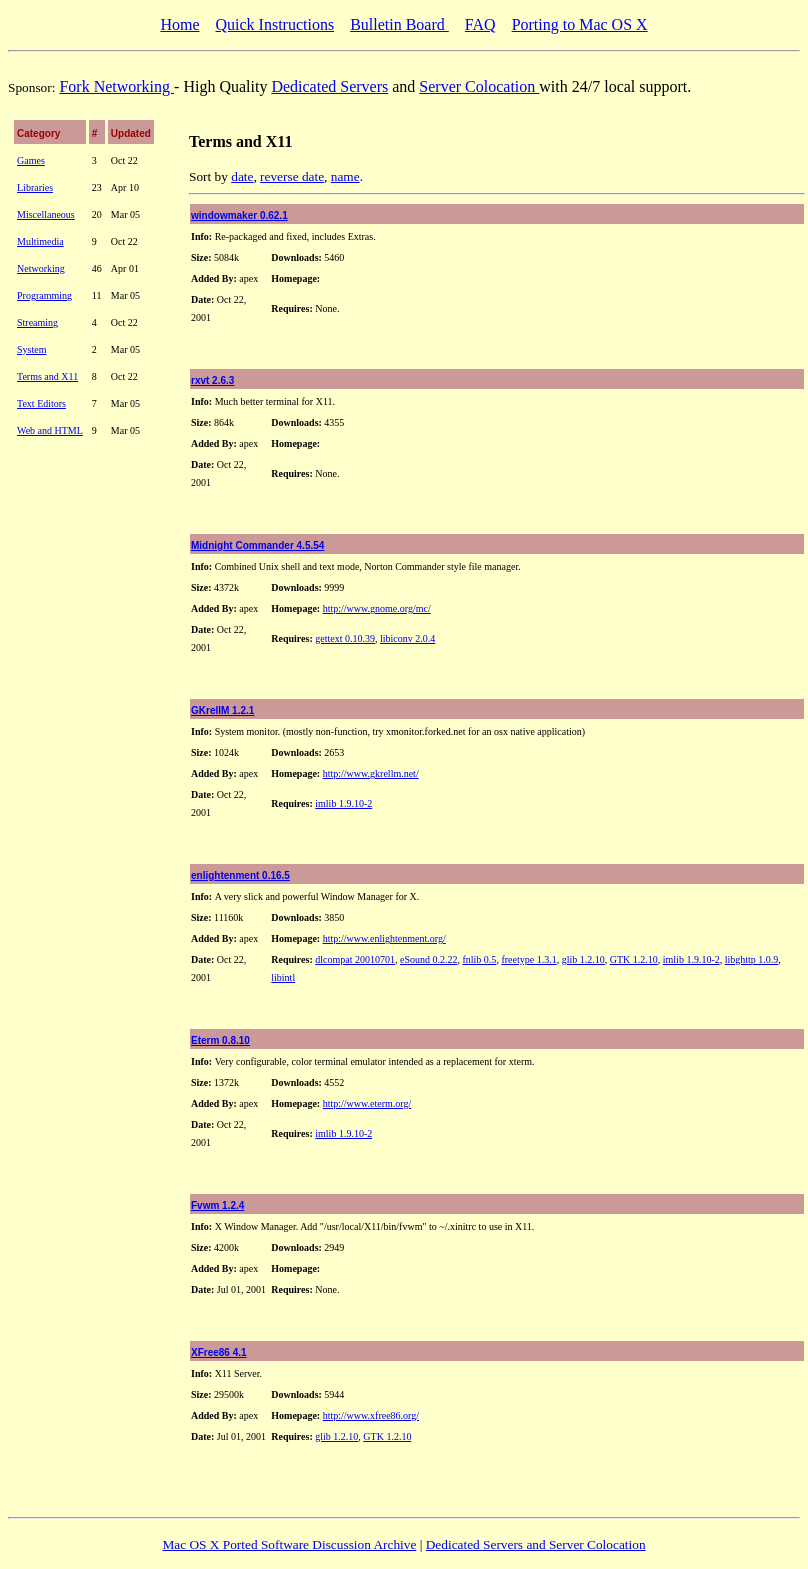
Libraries (35, 187)
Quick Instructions (274, 24)
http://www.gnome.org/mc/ (377, 608)
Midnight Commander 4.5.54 (257, 545)
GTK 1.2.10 (634, 959)
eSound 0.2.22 (429, 959)
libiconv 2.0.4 (407, 638)
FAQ (480, 24)
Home (179, 24)
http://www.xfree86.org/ (371, 1415)
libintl (283, 977)
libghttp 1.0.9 (752, 959)
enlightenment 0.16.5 (240, 875)
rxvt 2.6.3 (212, 380)
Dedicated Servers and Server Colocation (536, 1544)
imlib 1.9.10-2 (343, 803)
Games (31, 160)
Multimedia (40, 241)
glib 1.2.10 (583, 959)
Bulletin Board (399, 24)
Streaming (37, 322)
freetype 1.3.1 (528, 959)
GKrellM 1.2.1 (222, 710)
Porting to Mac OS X (580, 24)
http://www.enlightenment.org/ (384, 938)
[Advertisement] (71, 744)
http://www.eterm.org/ (367, 1103)
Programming (44, 295)
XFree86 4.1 (219, 1352)
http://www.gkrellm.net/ (371, 773)
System (31, 349)
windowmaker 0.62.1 (239, 215)
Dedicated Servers (329, 86)
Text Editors (41, 403)
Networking (41, 268)
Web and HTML (50, 430)
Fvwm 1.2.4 (217, 1205)
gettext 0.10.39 (345, 638)
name (345, 176)
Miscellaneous (46, 214)
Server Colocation (479, 86)
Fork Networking (116, 86)
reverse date (292, 176)
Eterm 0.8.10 (220, 1040)
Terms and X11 (47, 376)
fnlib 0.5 (479, 959)
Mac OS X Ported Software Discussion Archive (289, 1544)
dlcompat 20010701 (355, 959)
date (242, 176)
